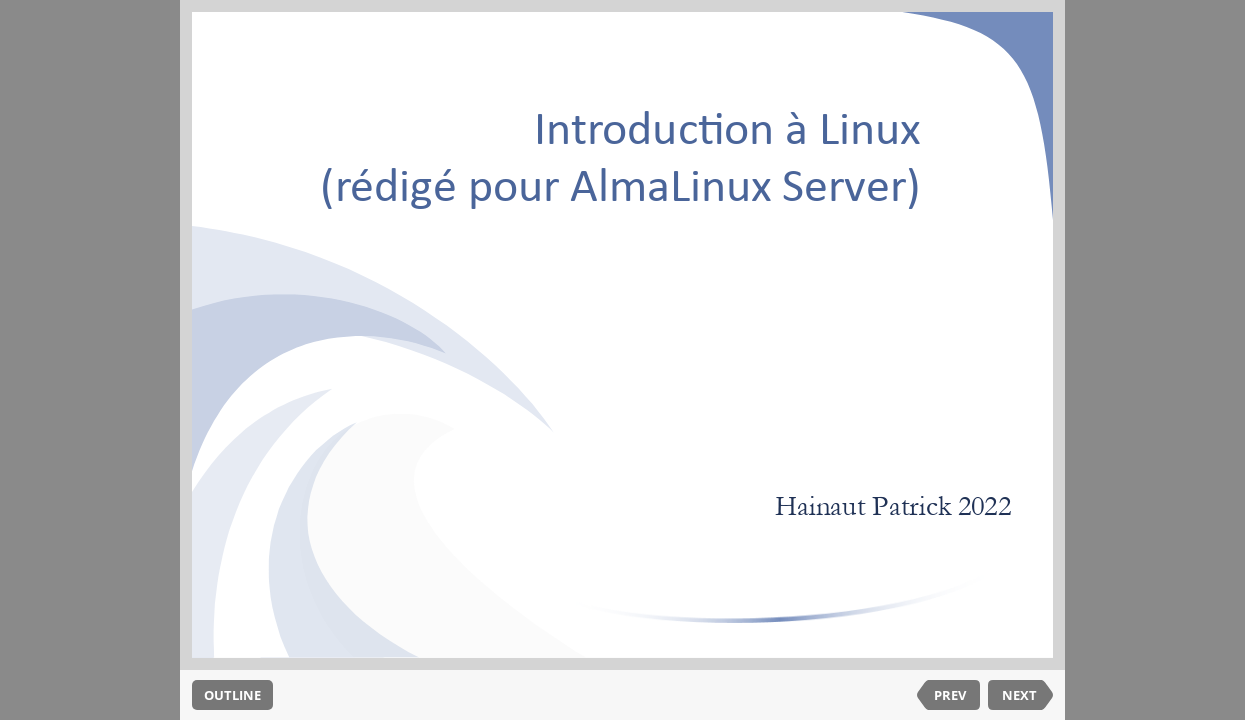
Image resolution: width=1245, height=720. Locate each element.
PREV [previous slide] (950, 695)
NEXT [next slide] (1019, 695)
